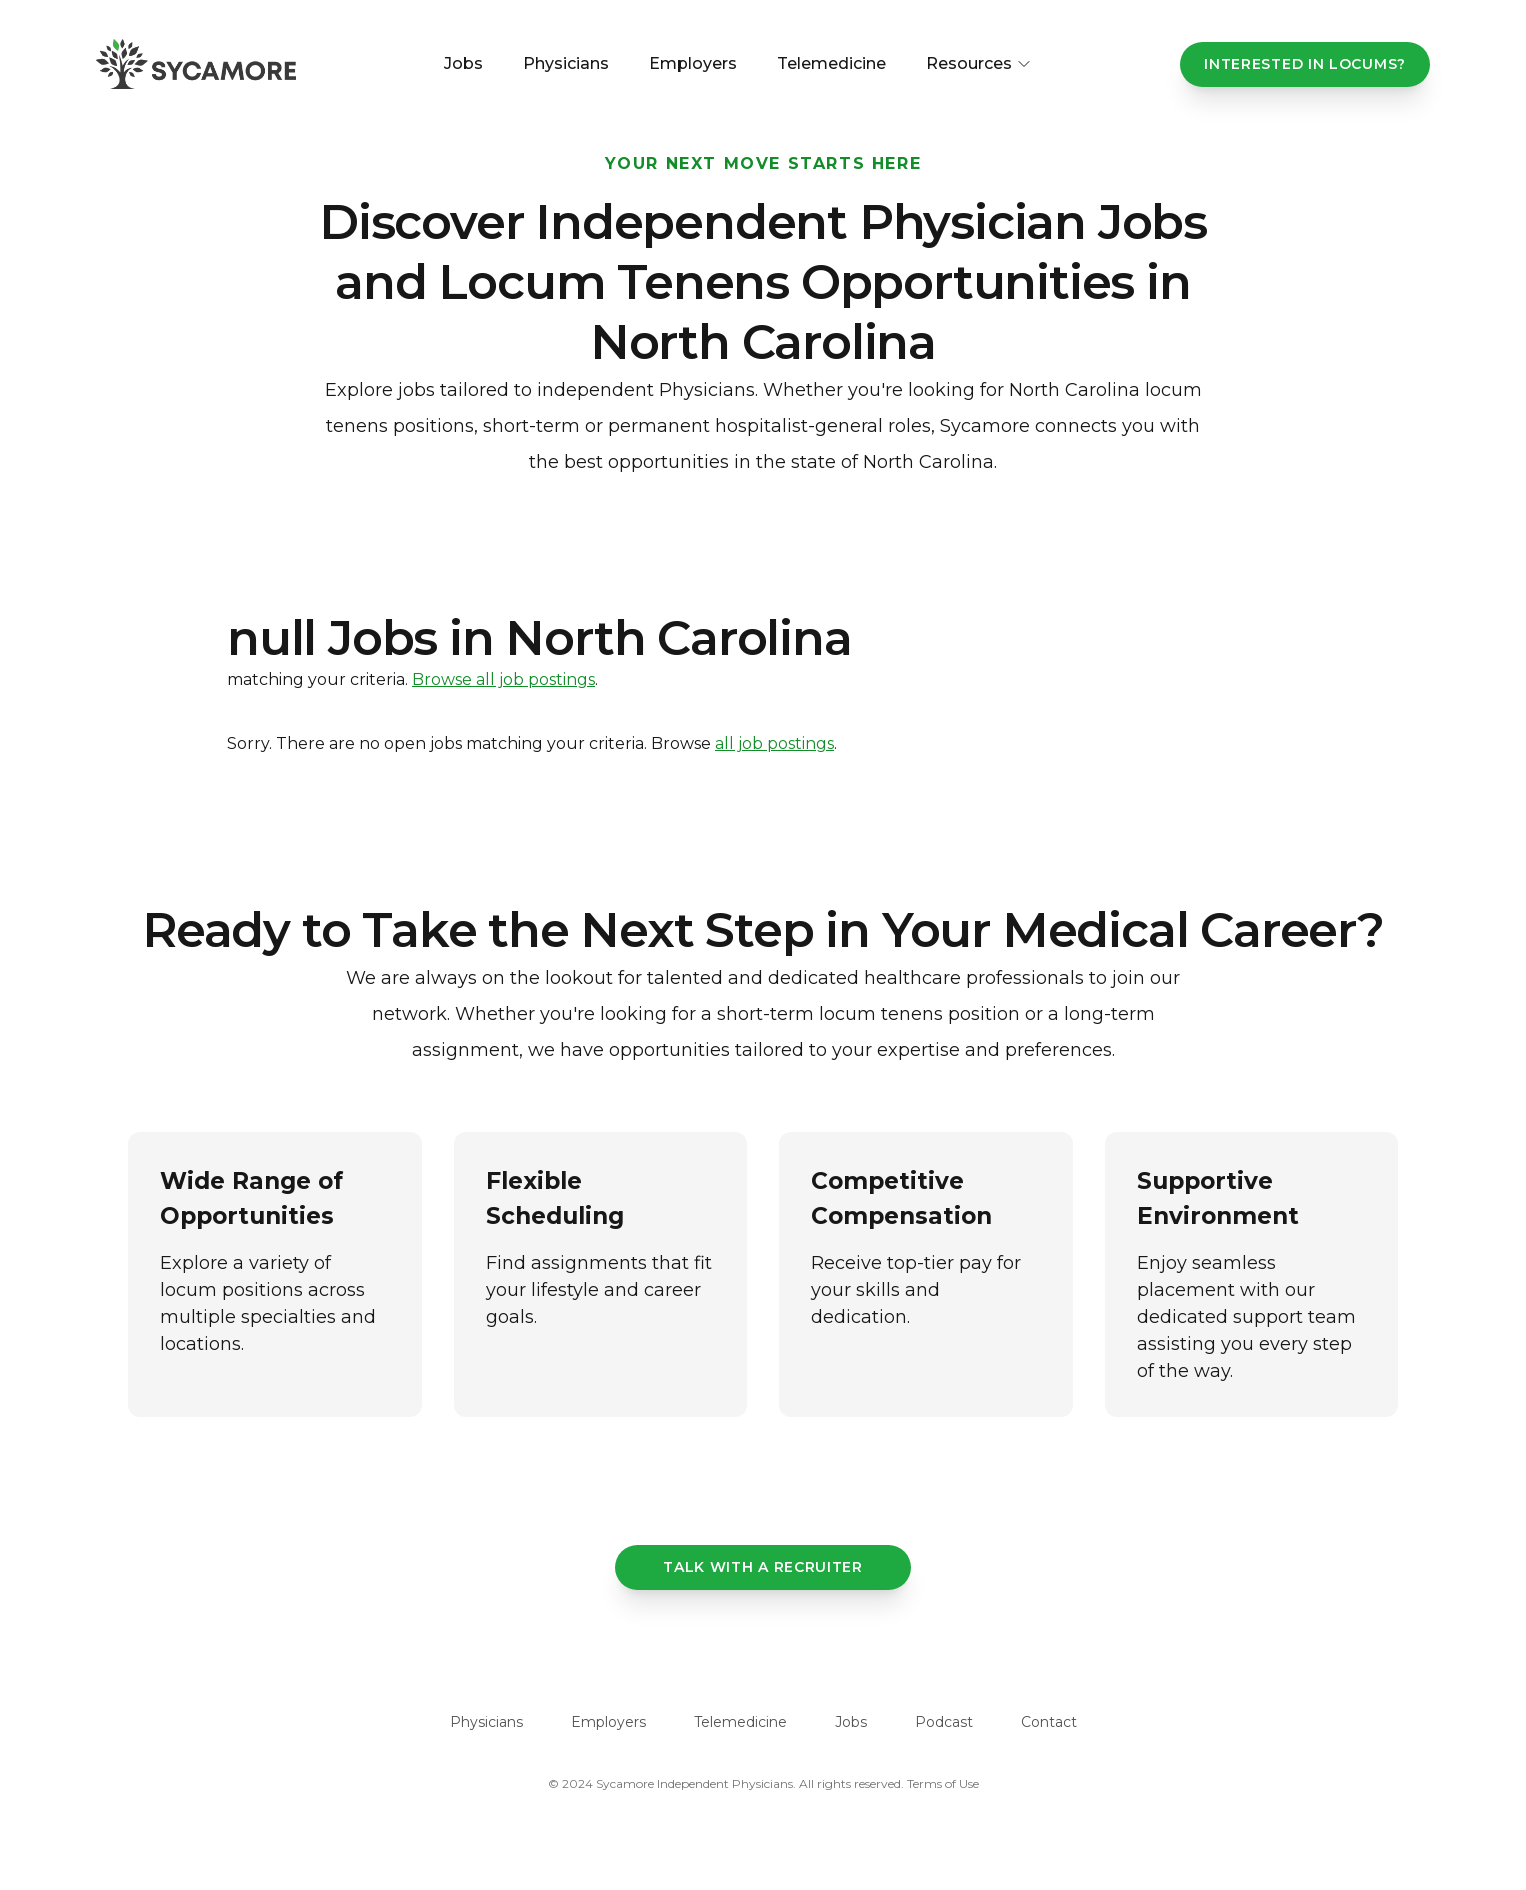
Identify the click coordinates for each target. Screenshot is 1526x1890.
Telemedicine (831, 63)
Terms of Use (943, 1783)
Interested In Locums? (1305, 64)
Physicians (566, 63)
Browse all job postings (503, 679)
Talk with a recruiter (763, 1567)
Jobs (463, 63)
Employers (693, 63)
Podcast (944, 1722)
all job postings (774, 743)
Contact (1049, 1722)
